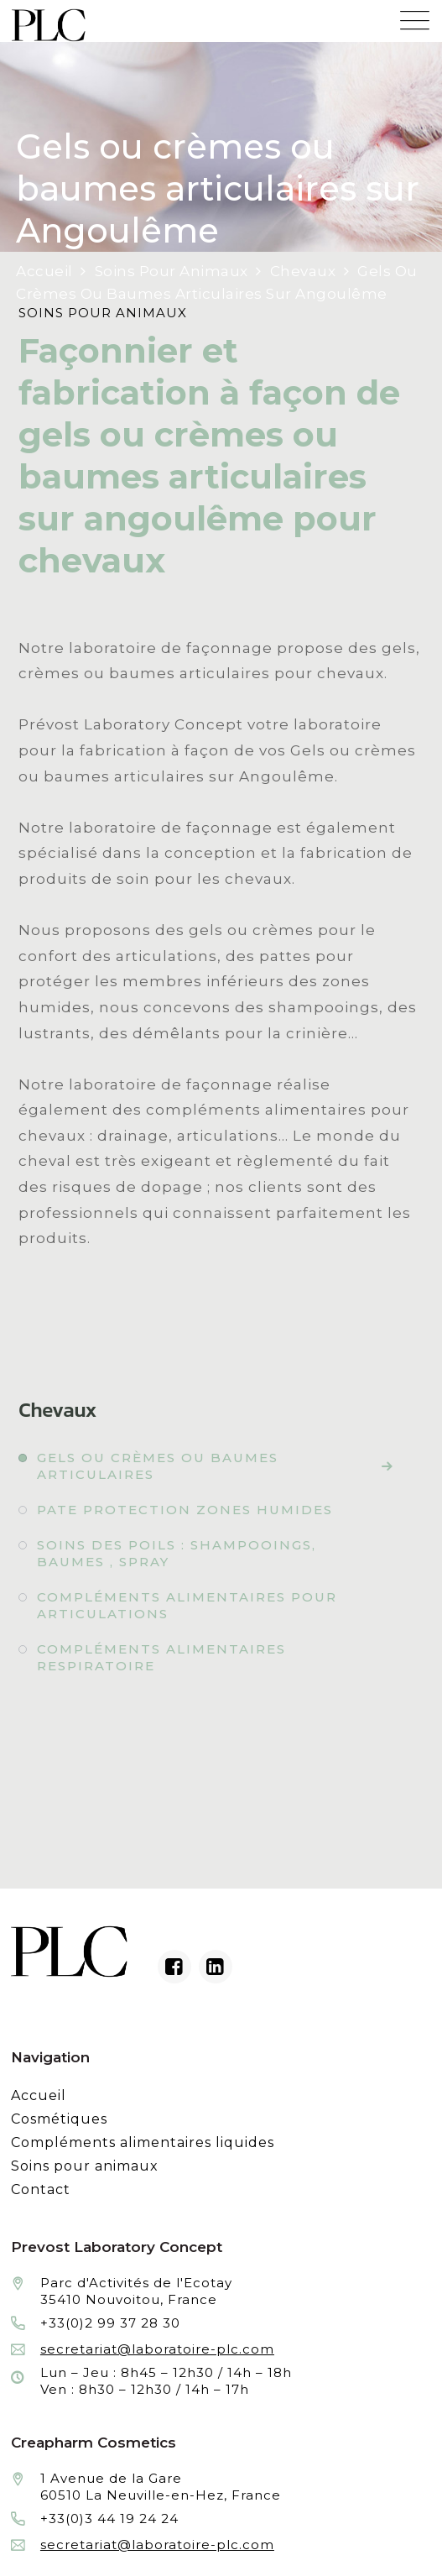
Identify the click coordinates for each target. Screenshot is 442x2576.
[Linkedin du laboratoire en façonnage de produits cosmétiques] (215, 1966)
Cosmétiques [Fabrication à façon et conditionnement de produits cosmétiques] (59, 2119)
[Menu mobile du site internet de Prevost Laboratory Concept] (414, 15)
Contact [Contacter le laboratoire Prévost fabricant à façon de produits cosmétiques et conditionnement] (40, 2189)
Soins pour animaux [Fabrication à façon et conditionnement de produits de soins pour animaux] (85, 2166)
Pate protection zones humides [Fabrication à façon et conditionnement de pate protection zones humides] (185, 1510)
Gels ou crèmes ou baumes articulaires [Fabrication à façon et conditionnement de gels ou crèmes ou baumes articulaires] (157, 1466)
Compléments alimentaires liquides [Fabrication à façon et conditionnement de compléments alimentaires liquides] (142, 2142)
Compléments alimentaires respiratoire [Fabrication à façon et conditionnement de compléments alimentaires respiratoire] (161, 1657)
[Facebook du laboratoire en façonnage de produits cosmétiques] (174, 1966)
